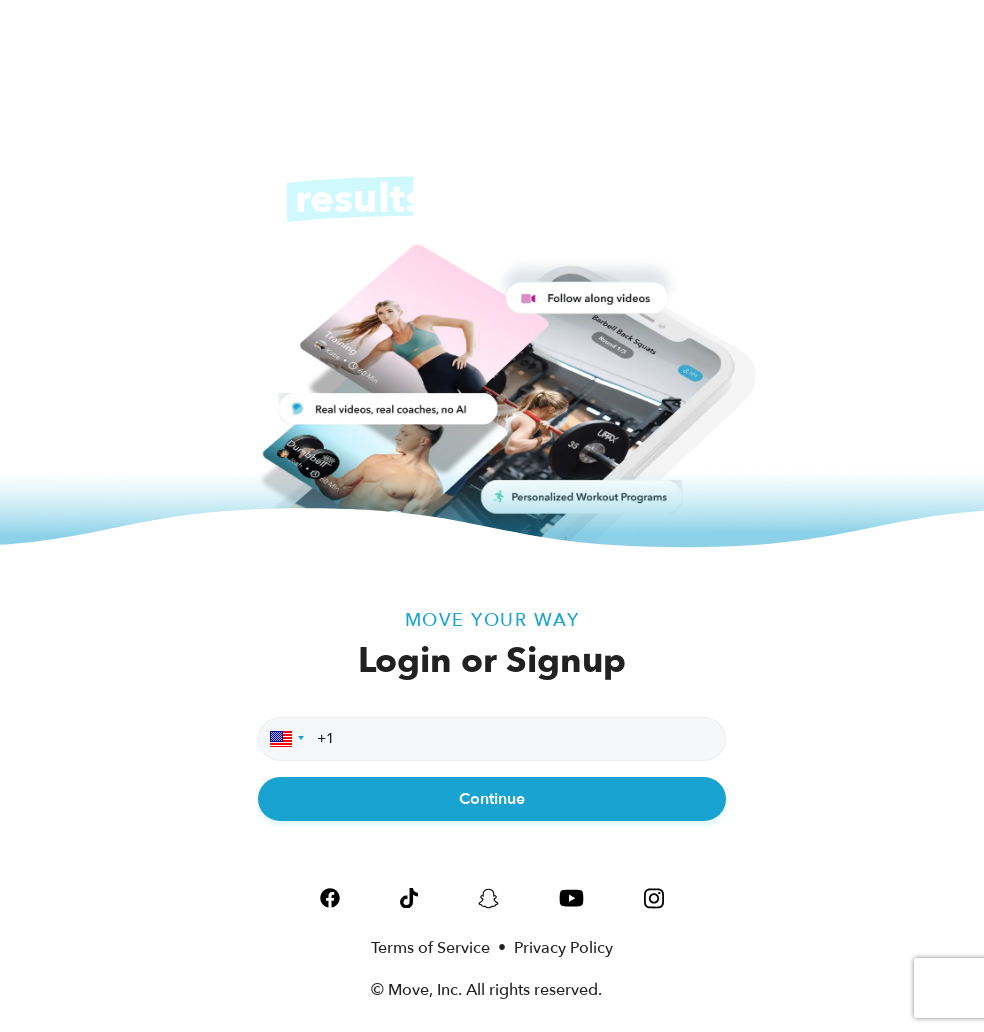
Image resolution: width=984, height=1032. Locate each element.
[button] (284, 739)
